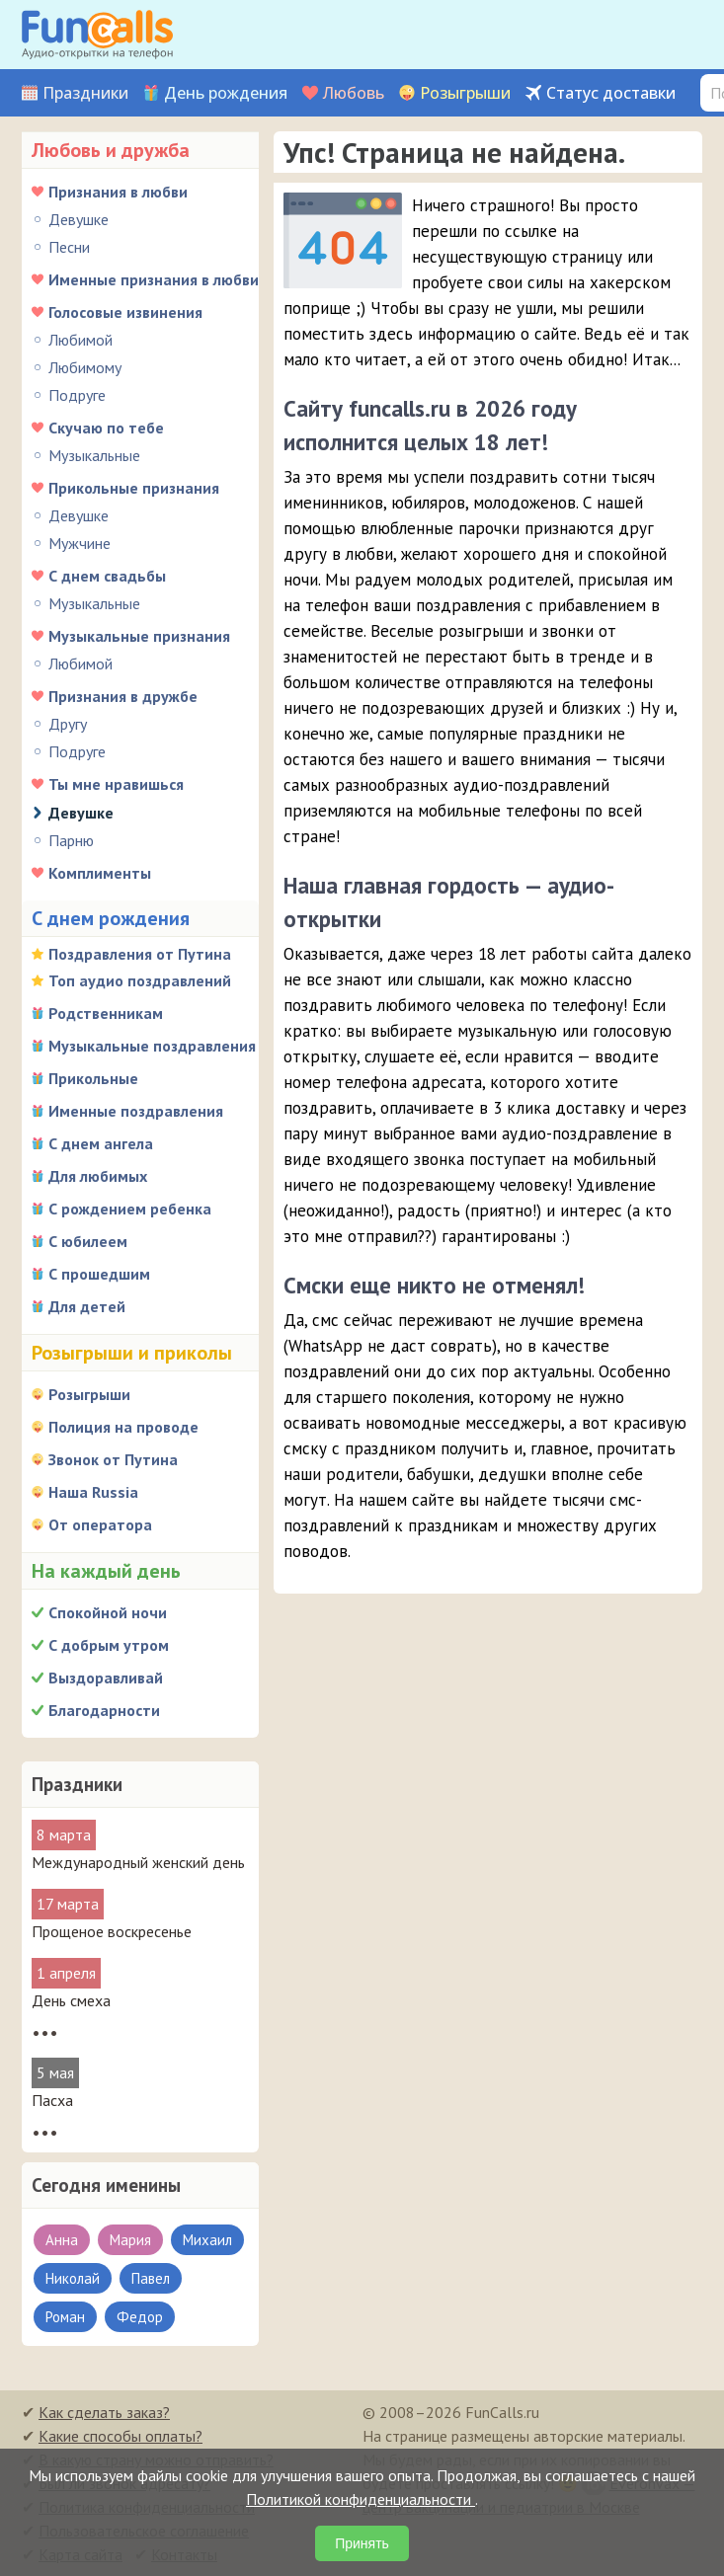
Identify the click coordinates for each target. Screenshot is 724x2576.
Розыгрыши (465, 93)
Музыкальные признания (139, 636)
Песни (69, 247)
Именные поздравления (135, 1111)
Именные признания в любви (153, 279)
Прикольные (93, 1078)
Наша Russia (93, 1492)
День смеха (71, 2000)
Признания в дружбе (123, 696)
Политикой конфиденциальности (360, 2499)
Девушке (78, 219)
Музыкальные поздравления (152, 1045)
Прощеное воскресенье (112, 1931)
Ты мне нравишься (116, 784)
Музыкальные (94, 455)
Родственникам (105, 1013)
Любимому (84, 367)
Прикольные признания (133, 488)
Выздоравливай (105, 1677)
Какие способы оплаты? (120, 2436)
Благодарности (104, 1710)
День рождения (225, 93)
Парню (71, 840)
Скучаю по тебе (106, 427)
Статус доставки (611, 93)
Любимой (80, 340)
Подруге (77, 395)
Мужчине (79, 543)
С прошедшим (99, 1274)
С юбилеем (87, 1241)
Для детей (86, 1306)
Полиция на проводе (123, 1427)
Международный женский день (138, 1862)
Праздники (85, 93)
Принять (362, 2543)
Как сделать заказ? (104, 2412)
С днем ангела (100, 1143)
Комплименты (99, 873)
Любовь (353, 93)
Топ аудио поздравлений (139, 980)
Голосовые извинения (125, 312)
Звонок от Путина (113, 1459)
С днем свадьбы (107, 575)
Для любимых (97, 1176)
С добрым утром (108, 1645)
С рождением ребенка (129, 1208)
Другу (67, 724)
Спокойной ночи (107, 1612)
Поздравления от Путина (139, 954)
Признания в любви (118, 191)
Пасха (52, 2100)
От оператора (100, 1524)
